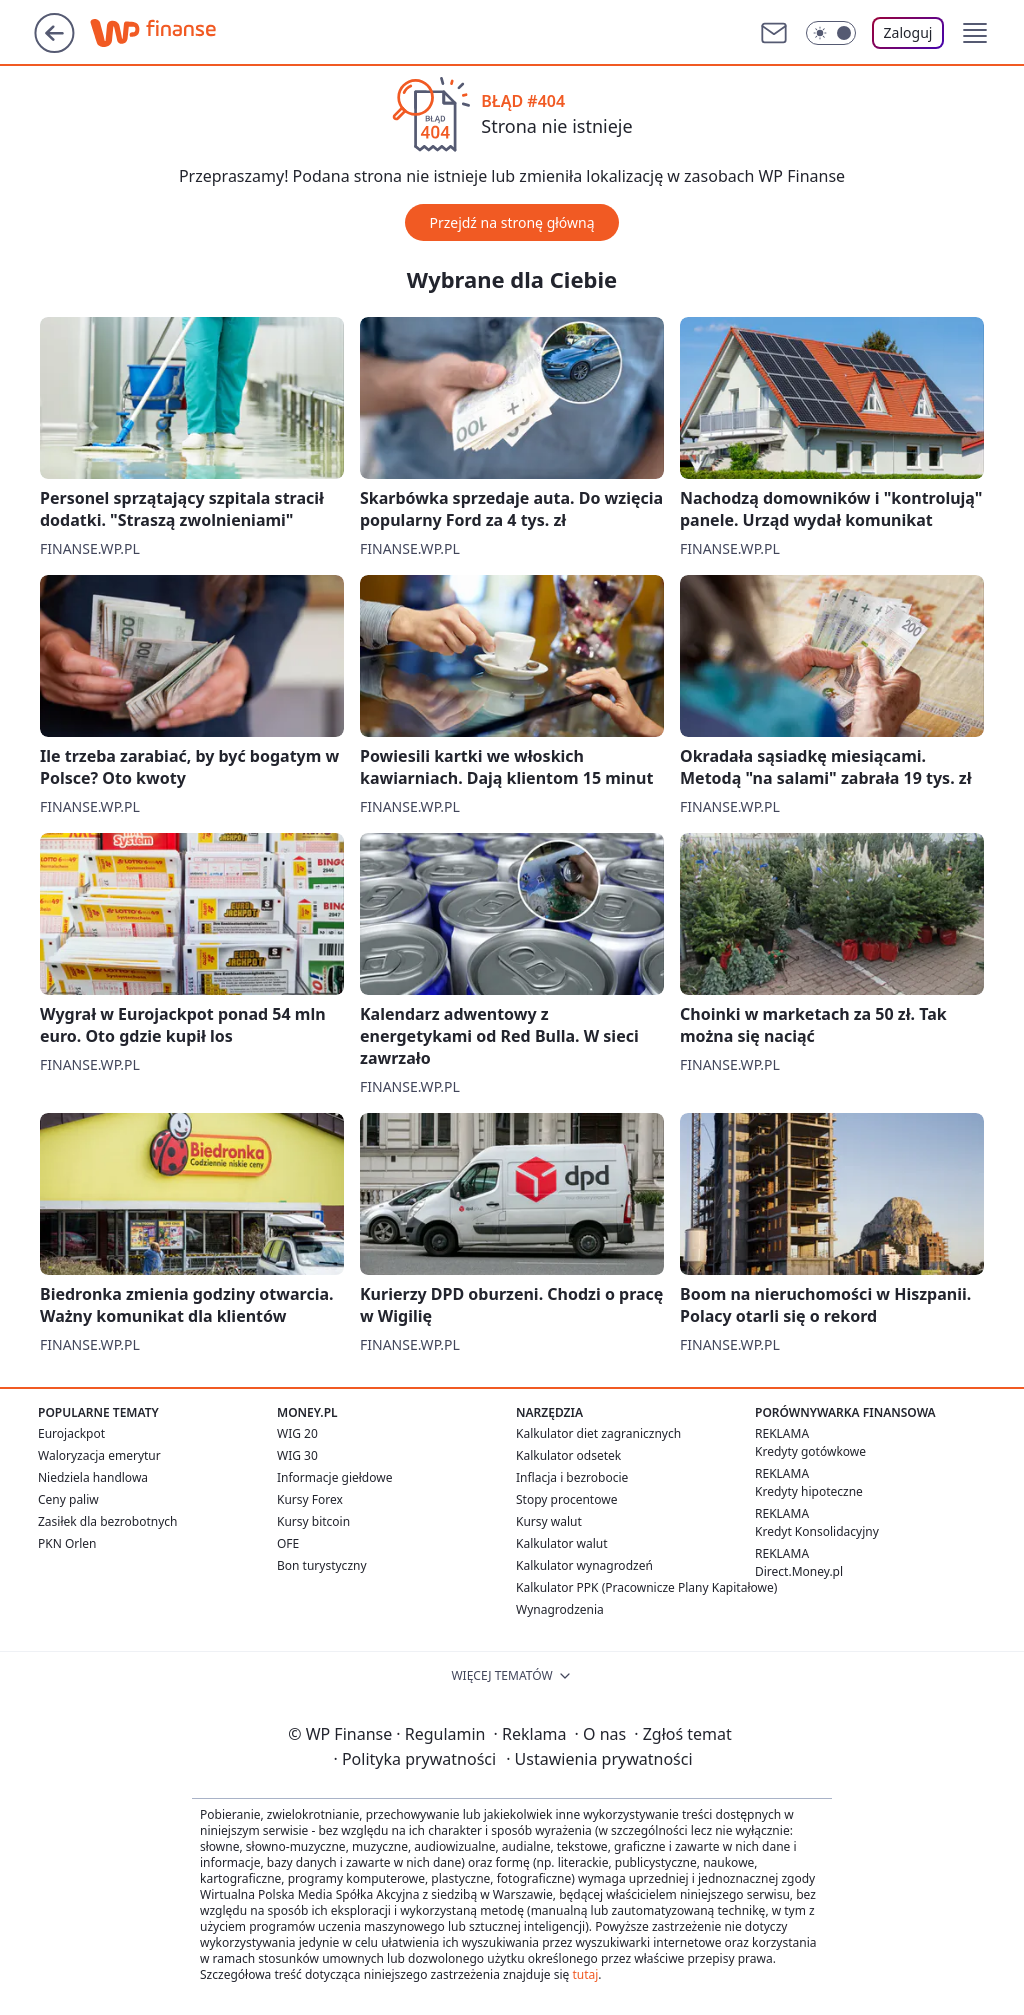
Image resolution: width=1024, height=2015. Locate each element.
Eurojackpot (71, 1433)
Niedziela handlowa (93, 1477)
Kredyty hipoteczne (809, 1491)
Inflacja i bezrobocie (572, 1477)
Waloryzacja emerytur (99, 1455)
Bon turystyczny (322, 1565)
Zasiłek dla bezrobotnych (108, 1521)
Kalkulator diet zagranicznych (598, 1433)
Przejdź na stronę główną (511, 222)
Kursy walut (549, 1521)
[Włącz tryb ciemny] (831, 33)
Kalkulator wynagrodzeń (584, 1565)
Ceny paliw (68, 1499)
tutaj (585, 1974)
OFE (288, 1543)
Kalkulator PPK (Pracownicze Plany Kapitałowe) (646, 1587)
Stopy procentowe (566, 1499)
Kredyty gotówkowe (810, 1451)
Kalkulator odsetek (568, 1455)
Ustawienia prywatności (599, 1759)
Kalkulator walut (562, 1543)
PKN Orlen (67, 1543)
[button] (975, 33)
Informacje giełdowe (334, 1477)
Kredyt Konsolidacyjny (817, 1531)
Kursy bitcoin (313, 1521)
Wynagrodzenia (560, 1609)
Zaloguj (908, 32)
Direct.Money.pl (799, 1571)
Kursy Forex (310, 1499)
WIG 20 (297, 1433)
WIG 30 (297, 1455)
